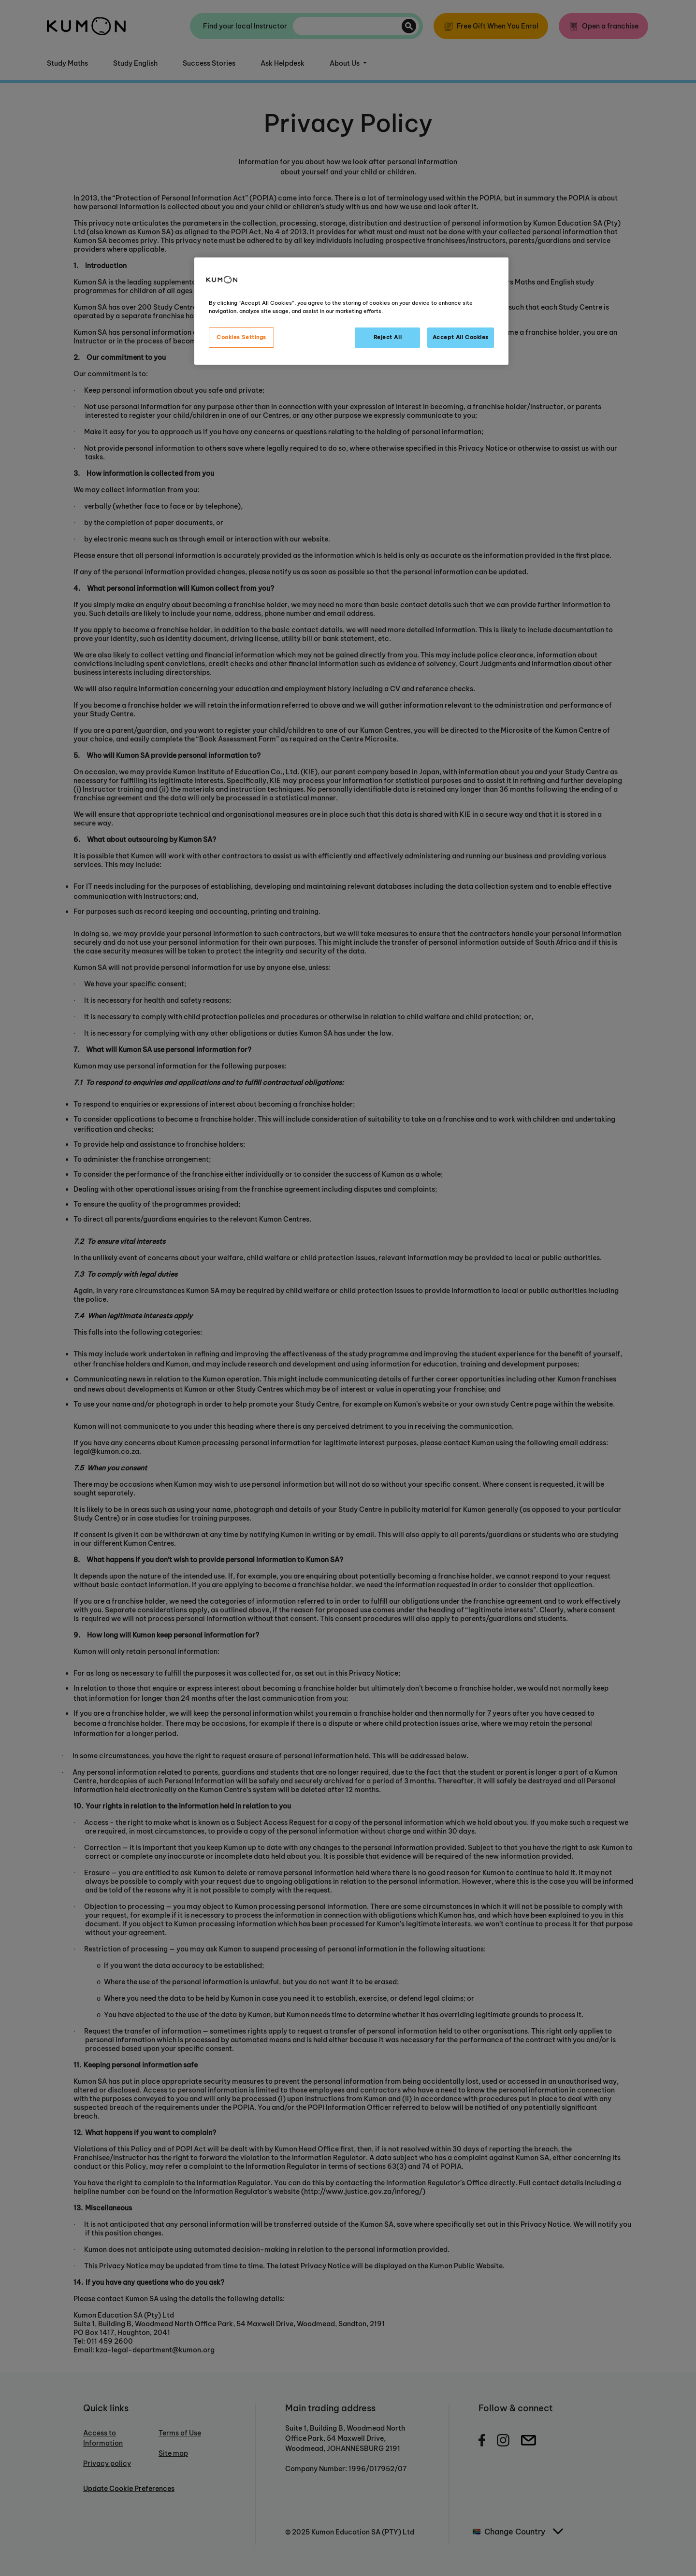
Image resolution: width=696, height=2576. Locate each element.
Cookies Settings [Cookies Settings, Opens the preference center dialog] (241, 337)
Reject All (388, 337)
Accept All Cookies (461, 337)
